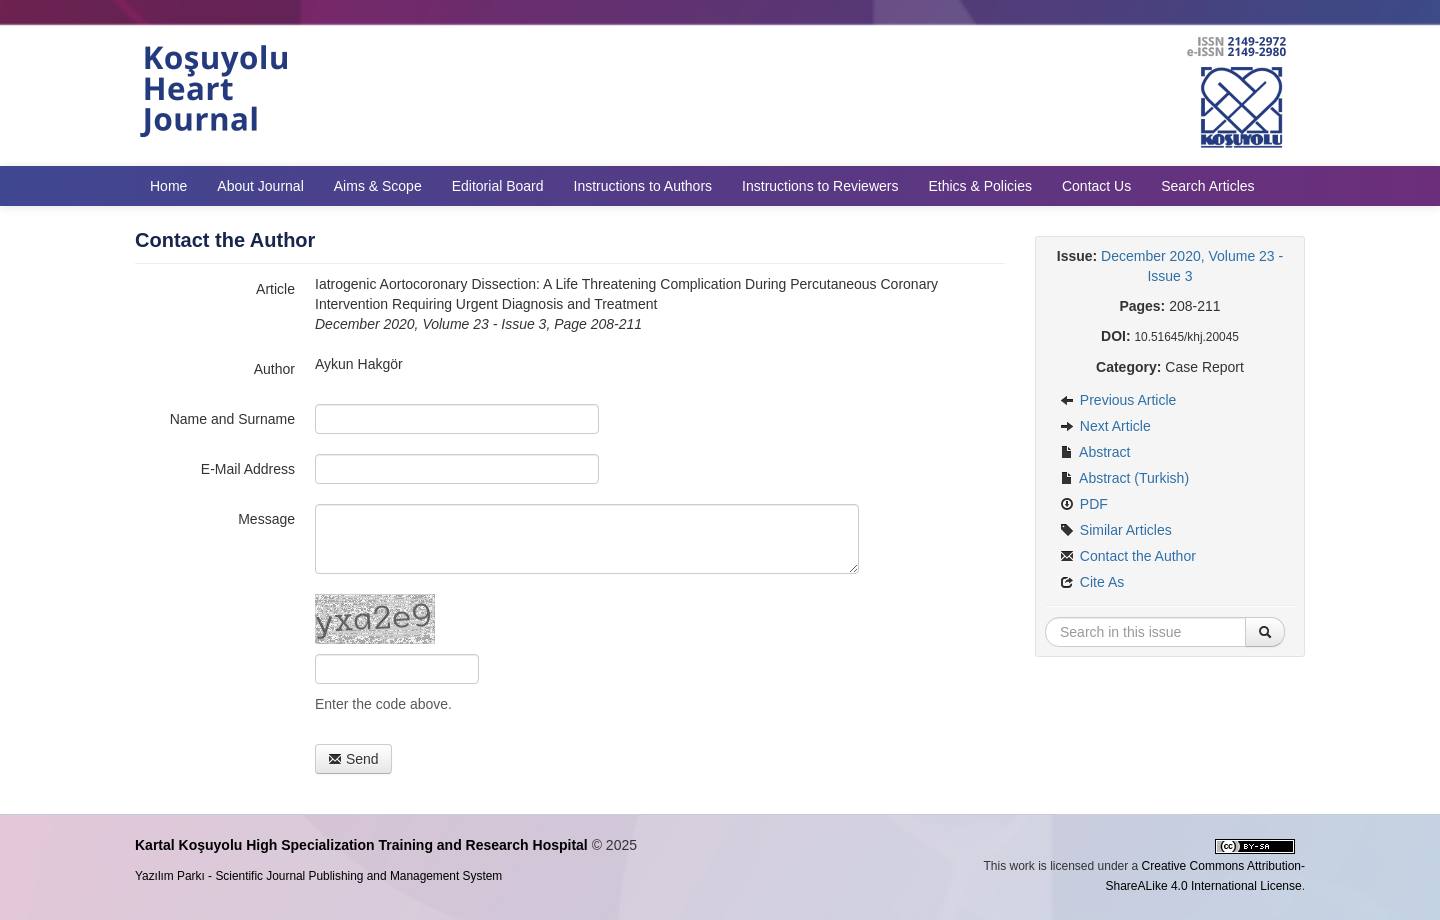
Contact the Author (1128, 556)
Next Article (1105, 426)
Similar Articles (1116, 530)
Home (168, 186)
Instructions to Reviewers (820, 186)
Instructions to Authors (643, 186)
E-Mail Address (248, 469)
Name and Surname (232, 419)
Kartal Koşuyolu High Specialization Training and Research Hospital (361, 845)
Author (274, 369)
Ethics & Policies (979, 186)
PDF (1084, 504)
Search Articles (1207, 186)
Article (275, 289)
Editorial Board (498, 186)
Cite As (1092, 582)
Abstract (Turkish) (1124, 478)
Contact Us (1096, 186)
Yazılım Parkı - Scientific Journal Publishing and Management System (318, 876)
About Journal (260, 186)
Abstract (1095, 452)
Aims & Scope (378, 186)
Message (266, 519)
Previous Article (1118, 400)
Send (353, 759)
